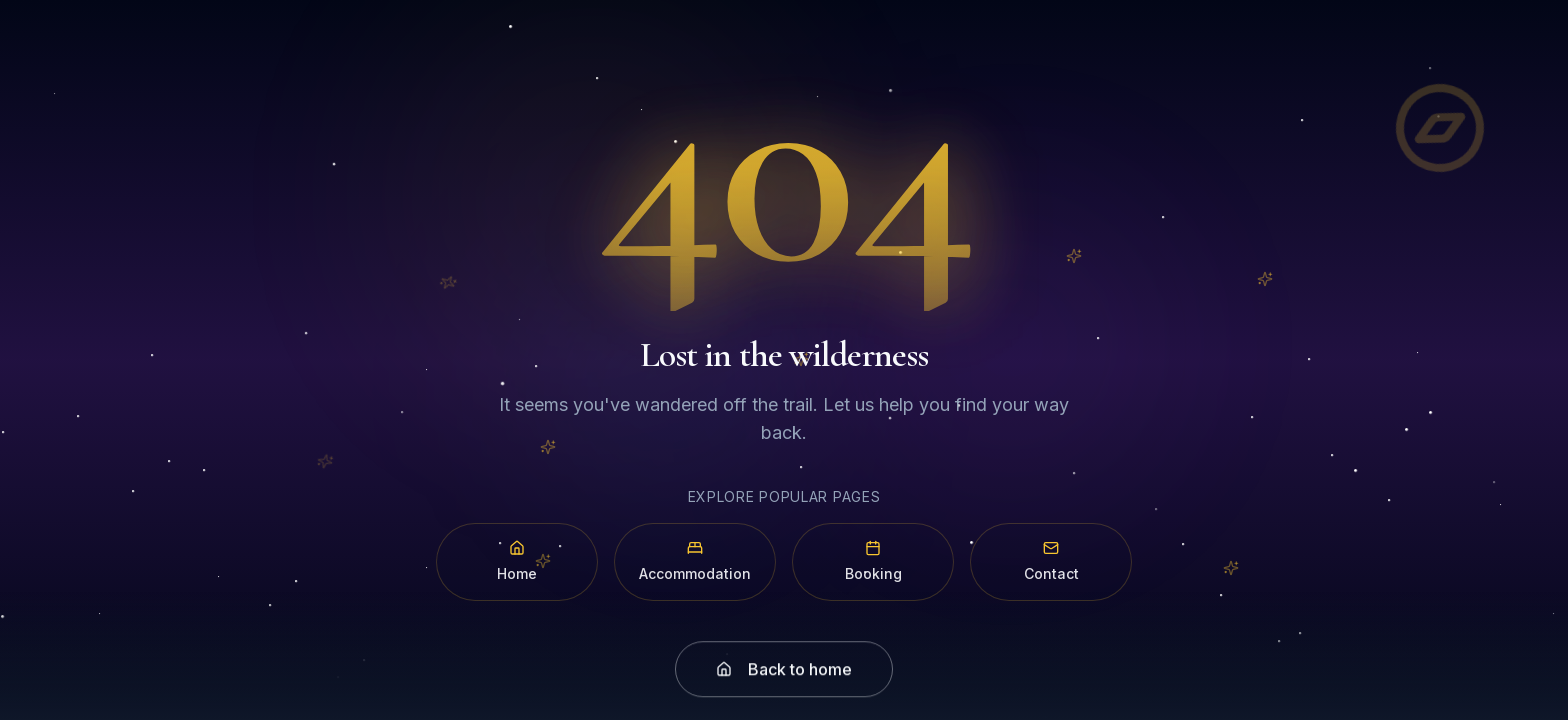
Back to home (784, 681)
